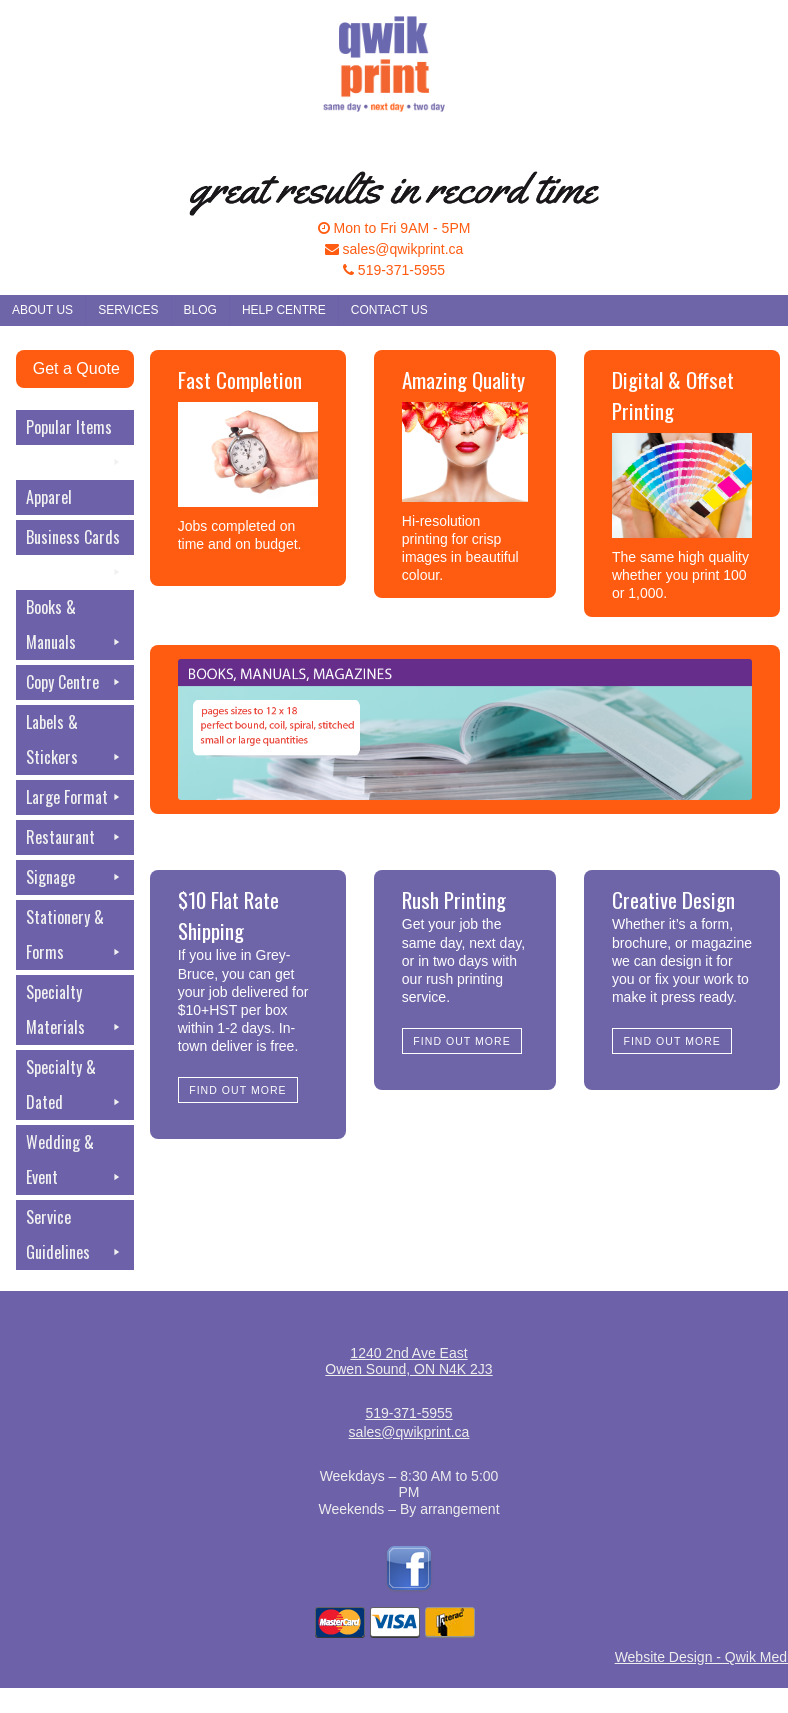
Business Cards (75, 540)
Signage (75, 877)
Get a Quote (76, 368)
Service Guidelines (75, 1237)
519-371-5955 (394, 270)
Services (128, 310)
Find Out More (237, 1090)
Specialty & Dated (75, 1087)
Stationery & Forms (75, 937)
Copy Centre (75, 682)
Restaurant (75, 837)
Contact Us (389, 310)
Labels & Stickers (75, 742)
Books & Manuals (75, 627)
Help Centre (284, 310)
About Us (42, 310)
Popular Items (75, 430)
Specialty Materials (75, 1012)
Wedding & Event (75, 1162)
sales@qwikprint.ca (394, 249)
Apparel (49, 497)
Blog (200, 310)
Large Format (75, 797)
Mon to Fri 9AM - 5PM (394, 228)
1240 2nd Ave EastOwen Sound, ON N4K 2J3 (408, 1361)
